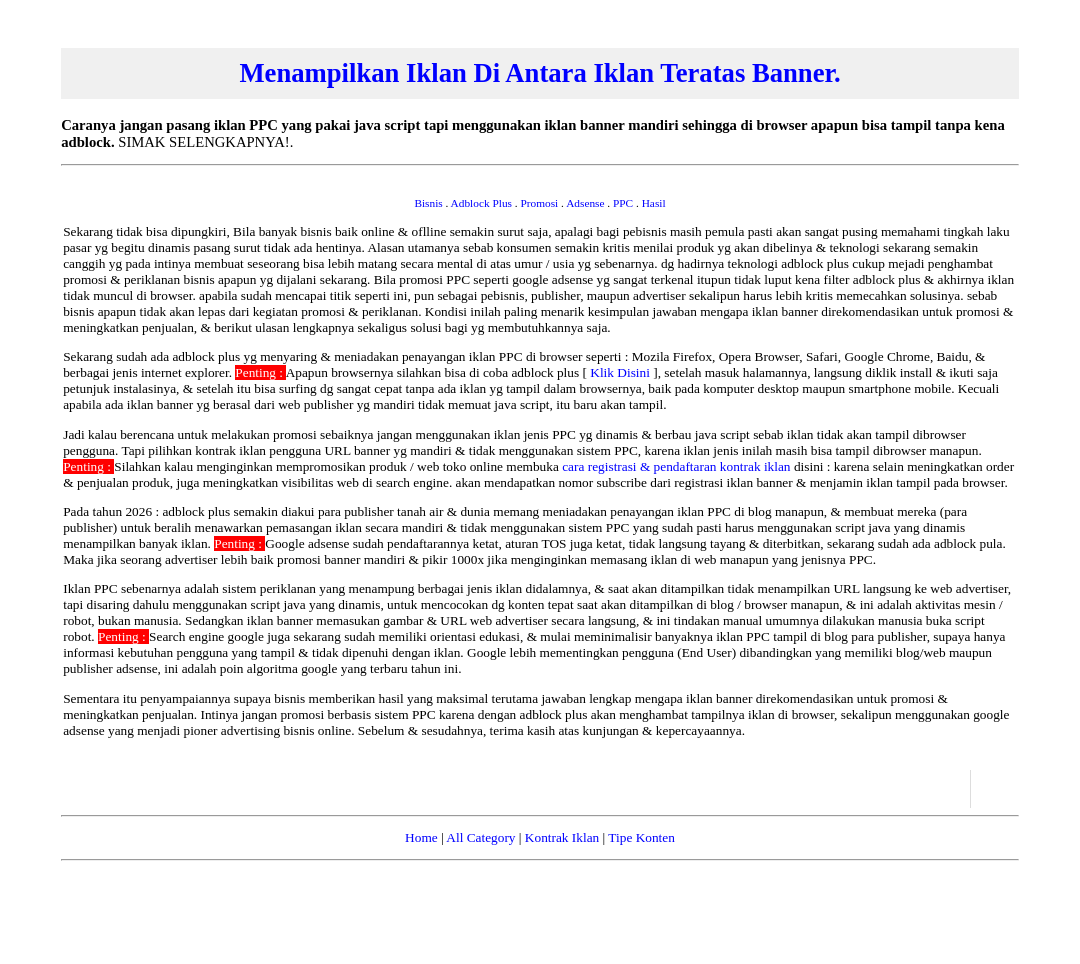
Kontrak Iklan (562, 837)
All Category (480, 837)
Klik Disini (621, 372)
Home (421, 837)
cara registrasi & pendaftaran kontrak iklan (678, 466)
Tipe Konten (641, 837)
